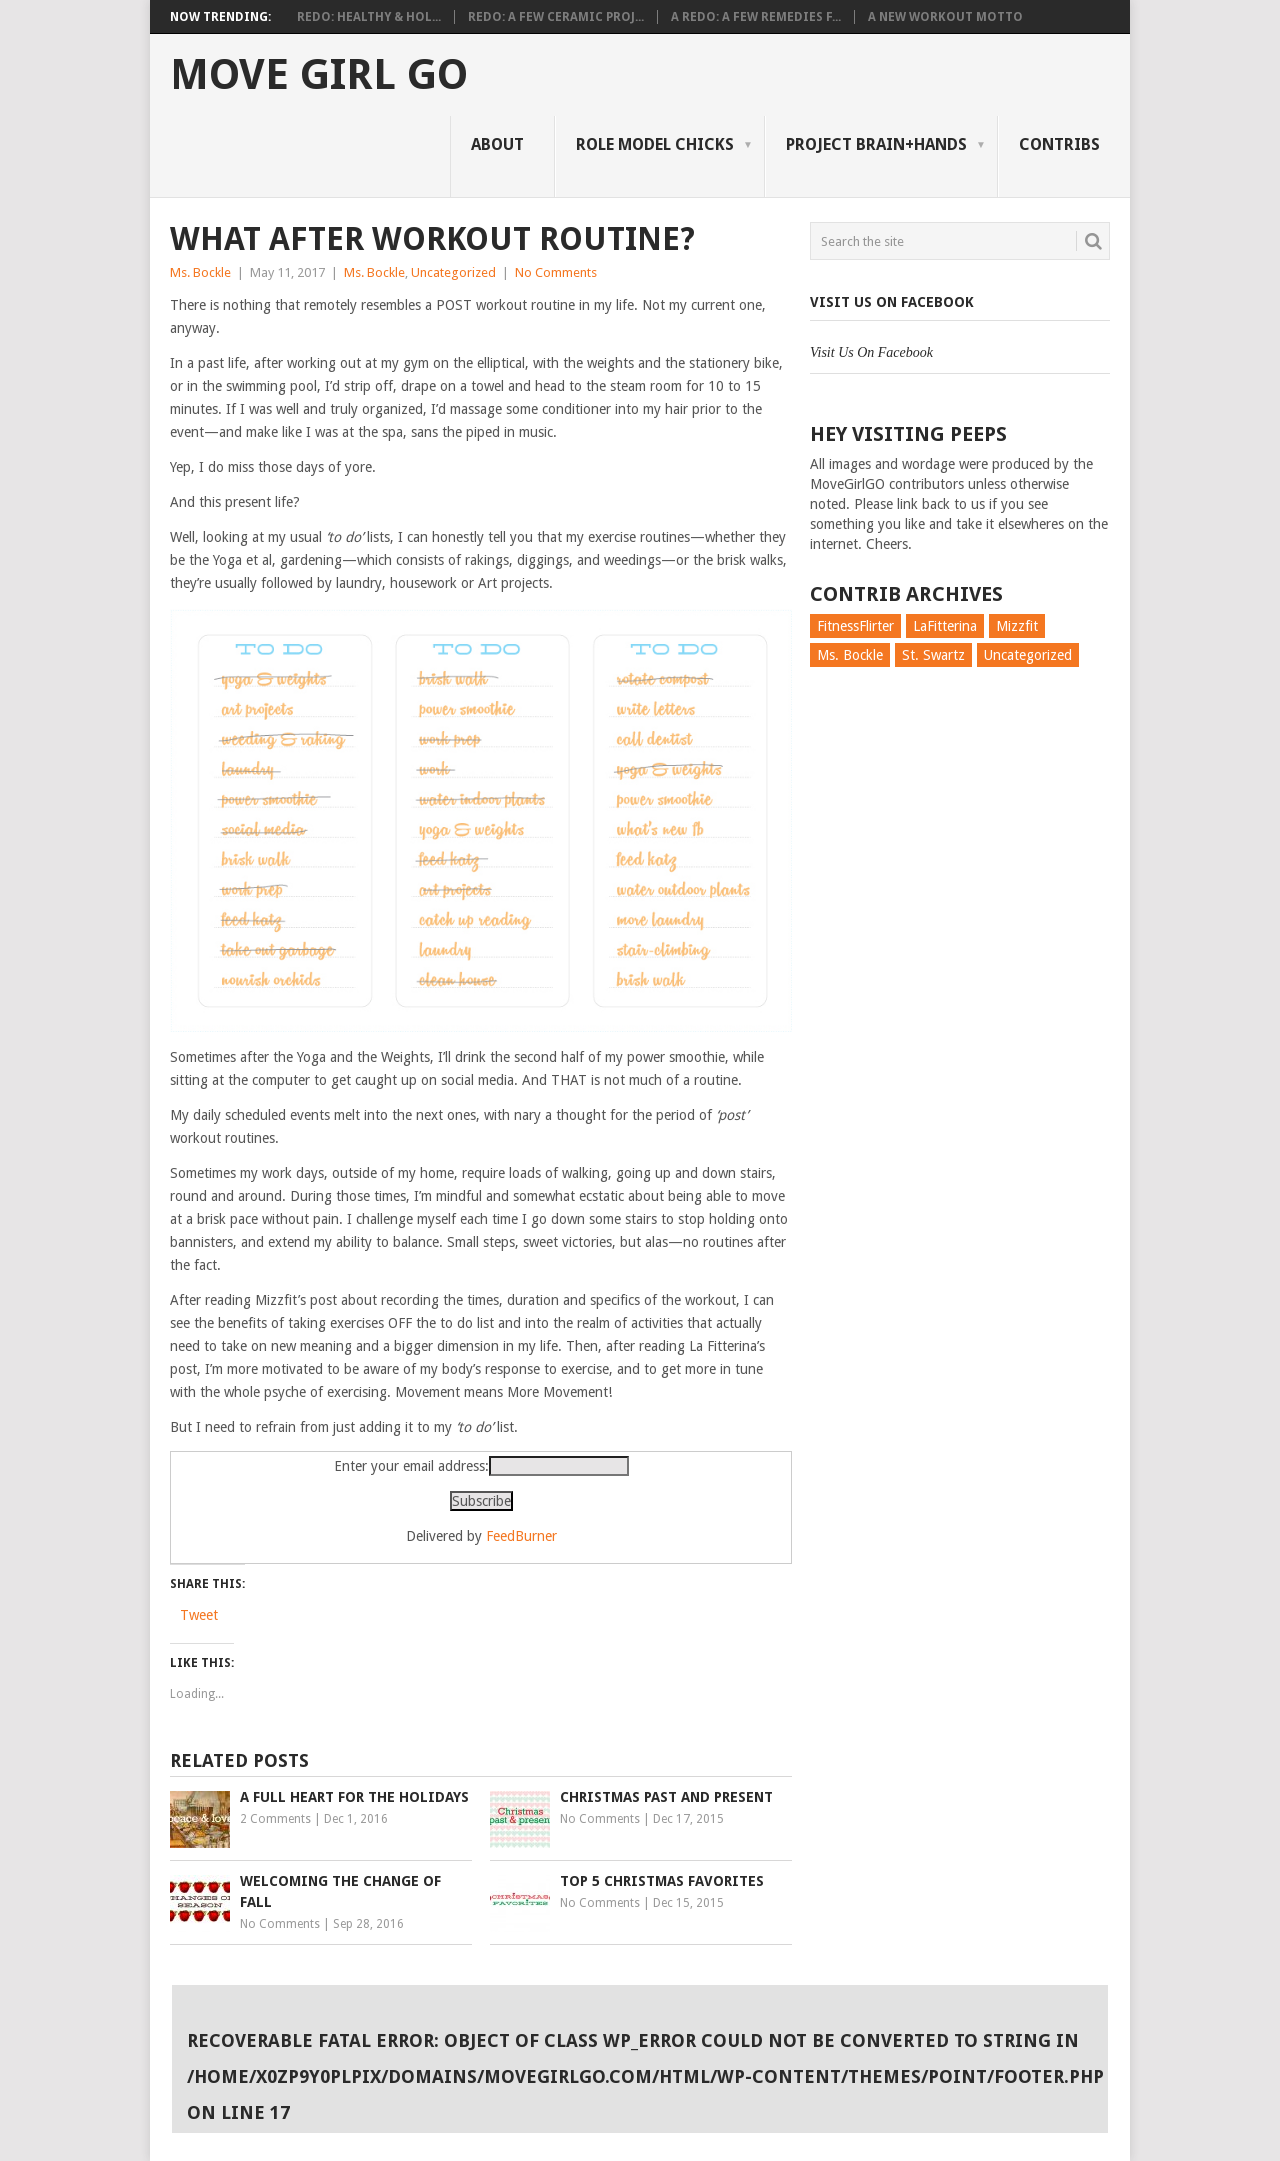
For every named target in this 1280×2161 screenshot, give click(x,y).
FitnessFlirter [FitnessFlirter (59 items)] (855, 626)
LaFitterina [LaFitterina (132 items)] (945, 626)
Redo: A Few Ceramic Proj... (556, 17)
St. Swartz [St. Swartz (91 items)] (933, 655)
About (497, 144)
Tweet (199, 1615)
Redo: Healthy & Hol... (369, 17)
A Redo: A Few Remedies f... (756, 17)
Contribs (1059, 144)
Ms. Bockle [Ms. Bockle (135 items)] (850, 655)
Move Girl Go (319, 75)
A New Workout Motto (945, 17)
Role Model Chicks (655, 144)
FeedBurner (521, 1536)
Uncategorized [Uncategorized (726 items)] (1028, 655)
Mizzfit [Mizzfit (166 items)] (1017, 626)
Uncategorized (453, 272)
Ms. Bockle (200, 272)
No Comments (556, 272)
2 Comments (275, 1819)
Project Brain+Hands (876, 144)
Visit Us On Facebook (892, 302)
